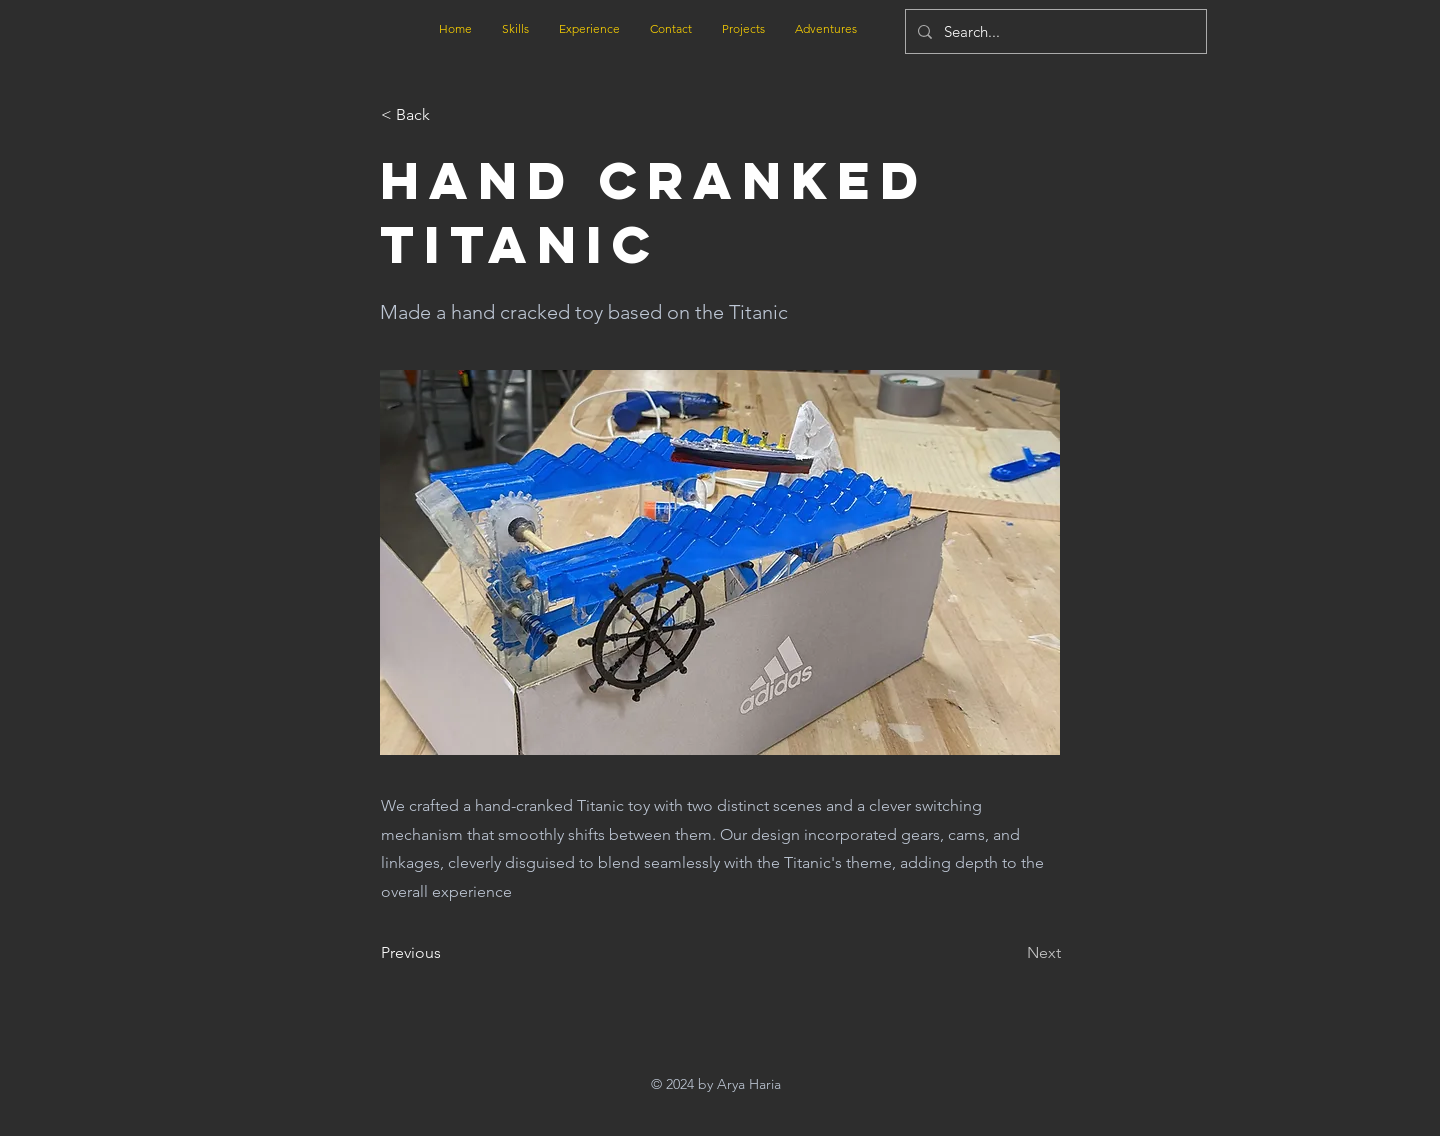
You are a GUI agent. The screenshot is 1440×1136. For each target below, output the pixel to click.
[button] (447, 115)
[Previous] (447, 953)
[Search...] (1054, 31)
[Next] (1011, 953)
